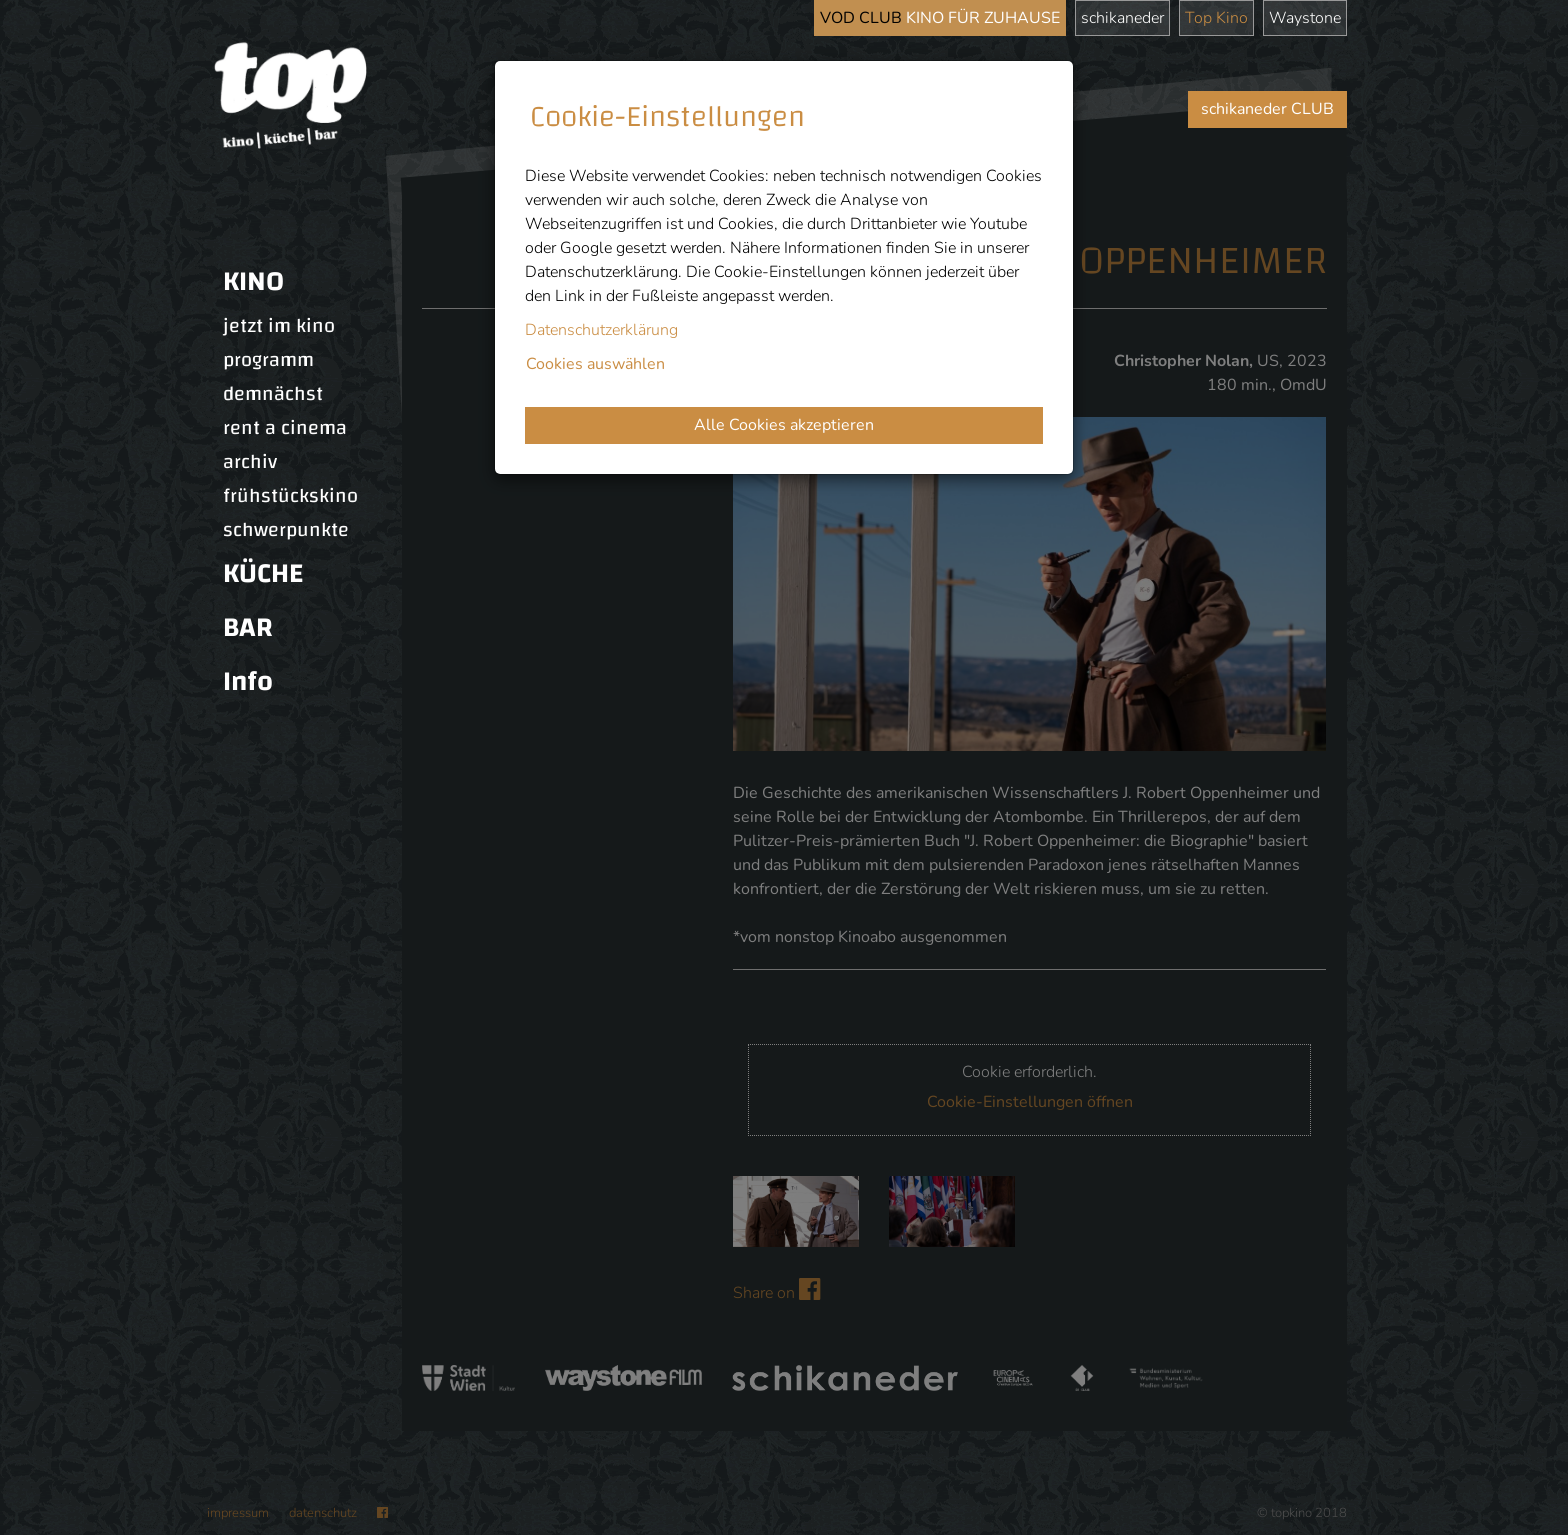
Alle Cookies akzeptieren (784, 425)
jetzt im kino (279, 326)
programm (268, 360)
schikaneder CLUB (1267, 109)
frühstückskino (290, 496)
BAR (248, 627)
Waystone (1305, 18)
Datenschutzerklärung (601, 330)
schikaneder (1122, 18)
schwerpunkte (286, 530)
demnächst (273, 394)
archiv (250, 462)
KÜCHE (263, 573)
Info (248, 681)
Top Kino (1216, 18)
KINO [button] (253, 281)
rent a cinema (285, 428)
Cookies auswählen (595, 364)
